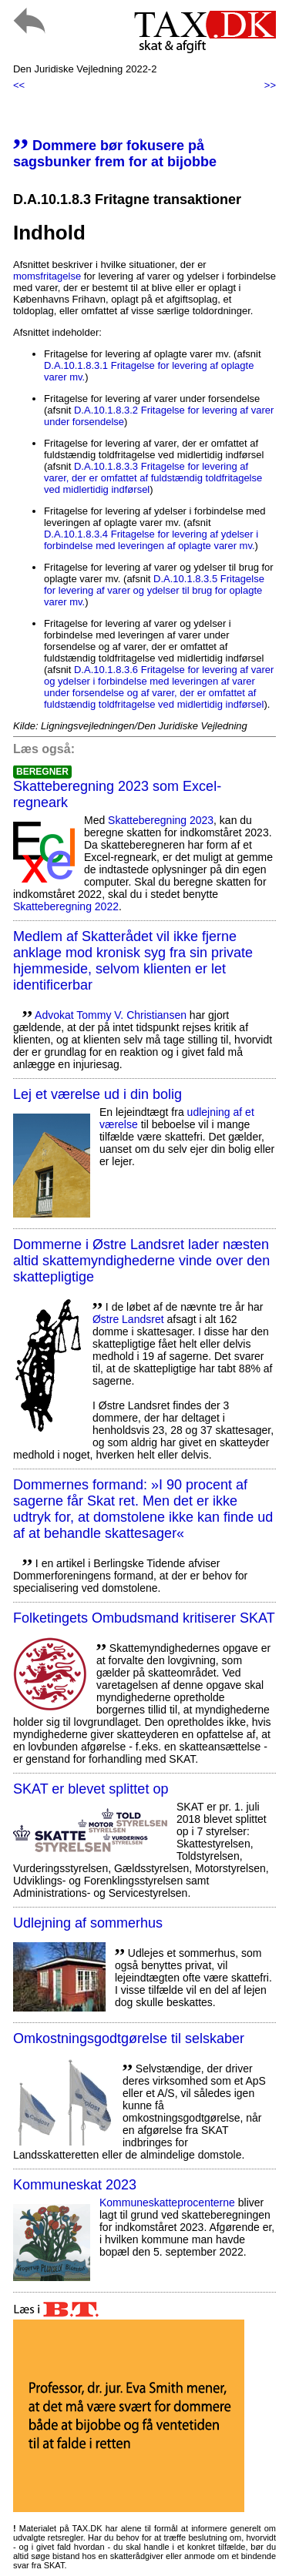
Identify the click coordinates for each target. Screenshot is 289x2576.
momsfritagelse (47, 276)
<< (19, 85)
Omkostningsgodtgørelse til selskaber (128, 2038)
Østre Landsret (128, 1319)
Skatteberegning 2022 (66, 906)
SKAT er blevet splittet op (90, 1789)
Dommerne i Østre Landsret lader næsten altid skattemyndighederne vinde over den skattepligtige (141, 1261)
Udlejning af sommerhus (88, 1923)
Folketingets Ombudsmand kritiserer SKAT (144, 1618)
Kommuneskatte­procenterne (167, 2202)
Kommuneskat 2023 (74, 2184)
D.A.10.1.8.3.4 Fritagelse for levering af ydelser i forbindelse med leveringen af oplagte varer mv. (151, 539)
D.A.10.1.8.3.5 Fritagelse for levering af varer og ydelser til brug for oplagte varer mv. (154, 590)
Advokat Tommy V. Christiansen (111, 1015)
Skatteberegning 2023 (160, 820)
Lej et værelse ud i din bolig (97, 1094)
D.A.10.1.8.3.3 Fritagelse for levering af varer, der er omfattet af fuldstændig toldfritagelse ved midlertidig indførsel (153, 478)
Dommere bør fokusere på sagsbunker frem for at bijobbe (115, 153)
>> (270, 85)
